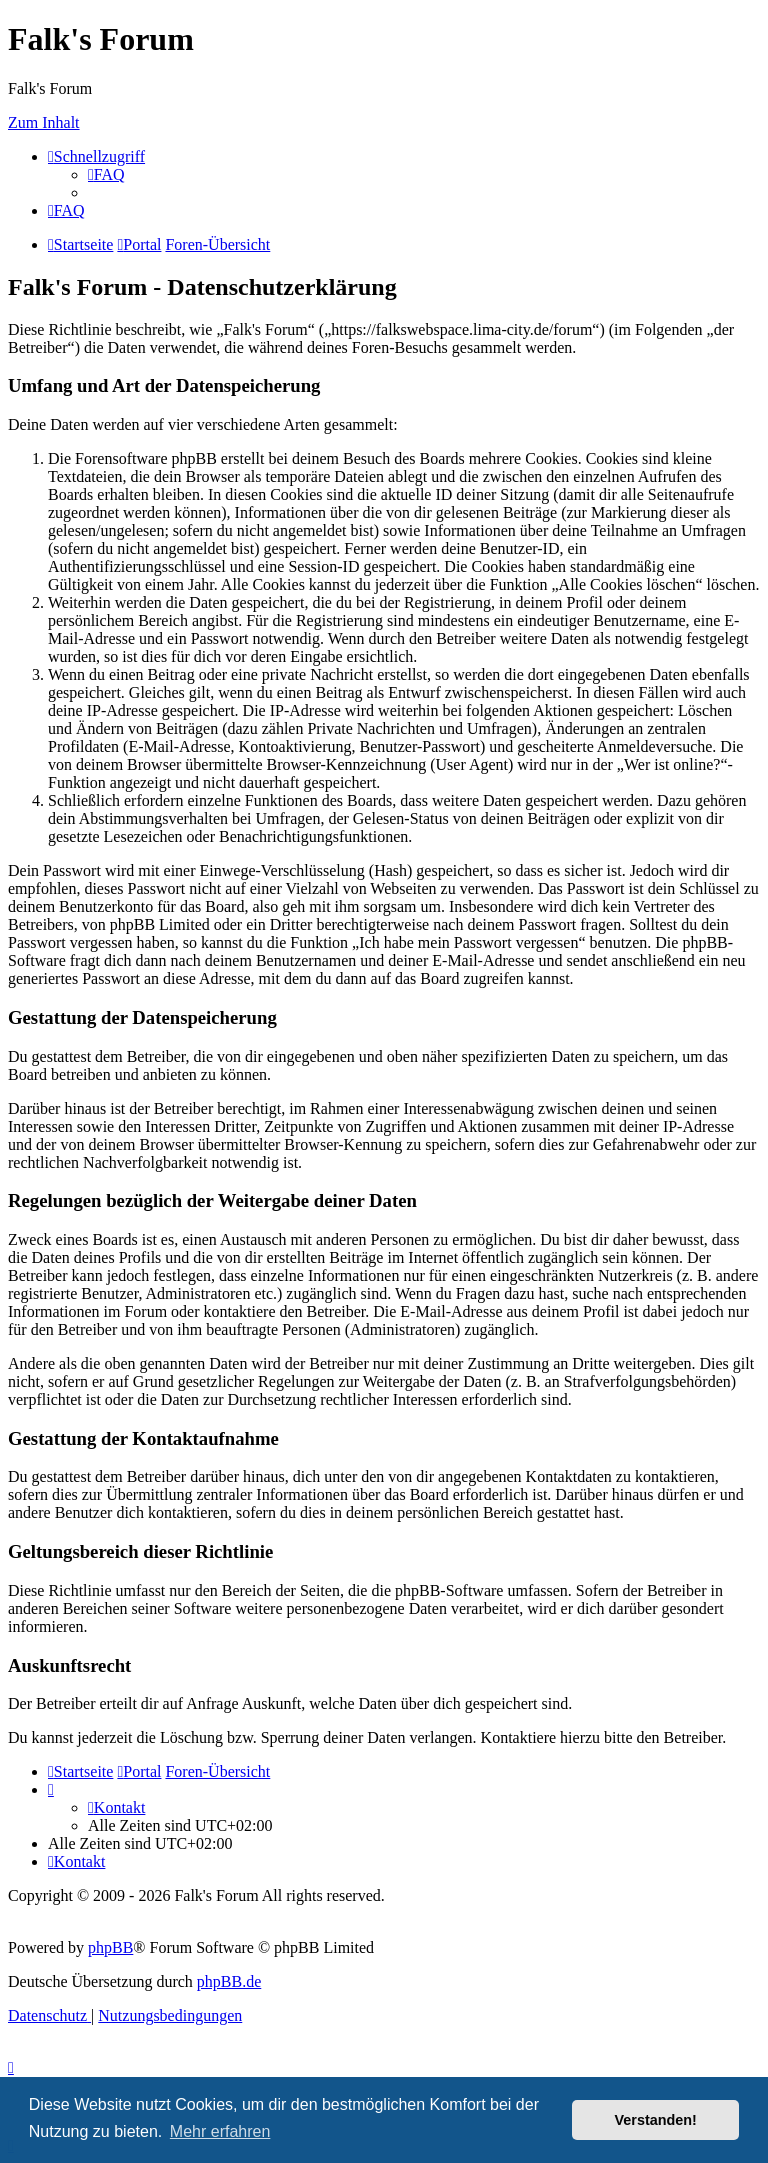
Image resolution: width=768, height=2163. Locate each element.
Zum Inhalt (44, 122)
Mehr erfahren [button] (220, 2131)
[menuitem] (106, 174)
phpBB (110, 1947)
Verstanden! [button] (656, 2120)
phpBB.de (229, 1981)
